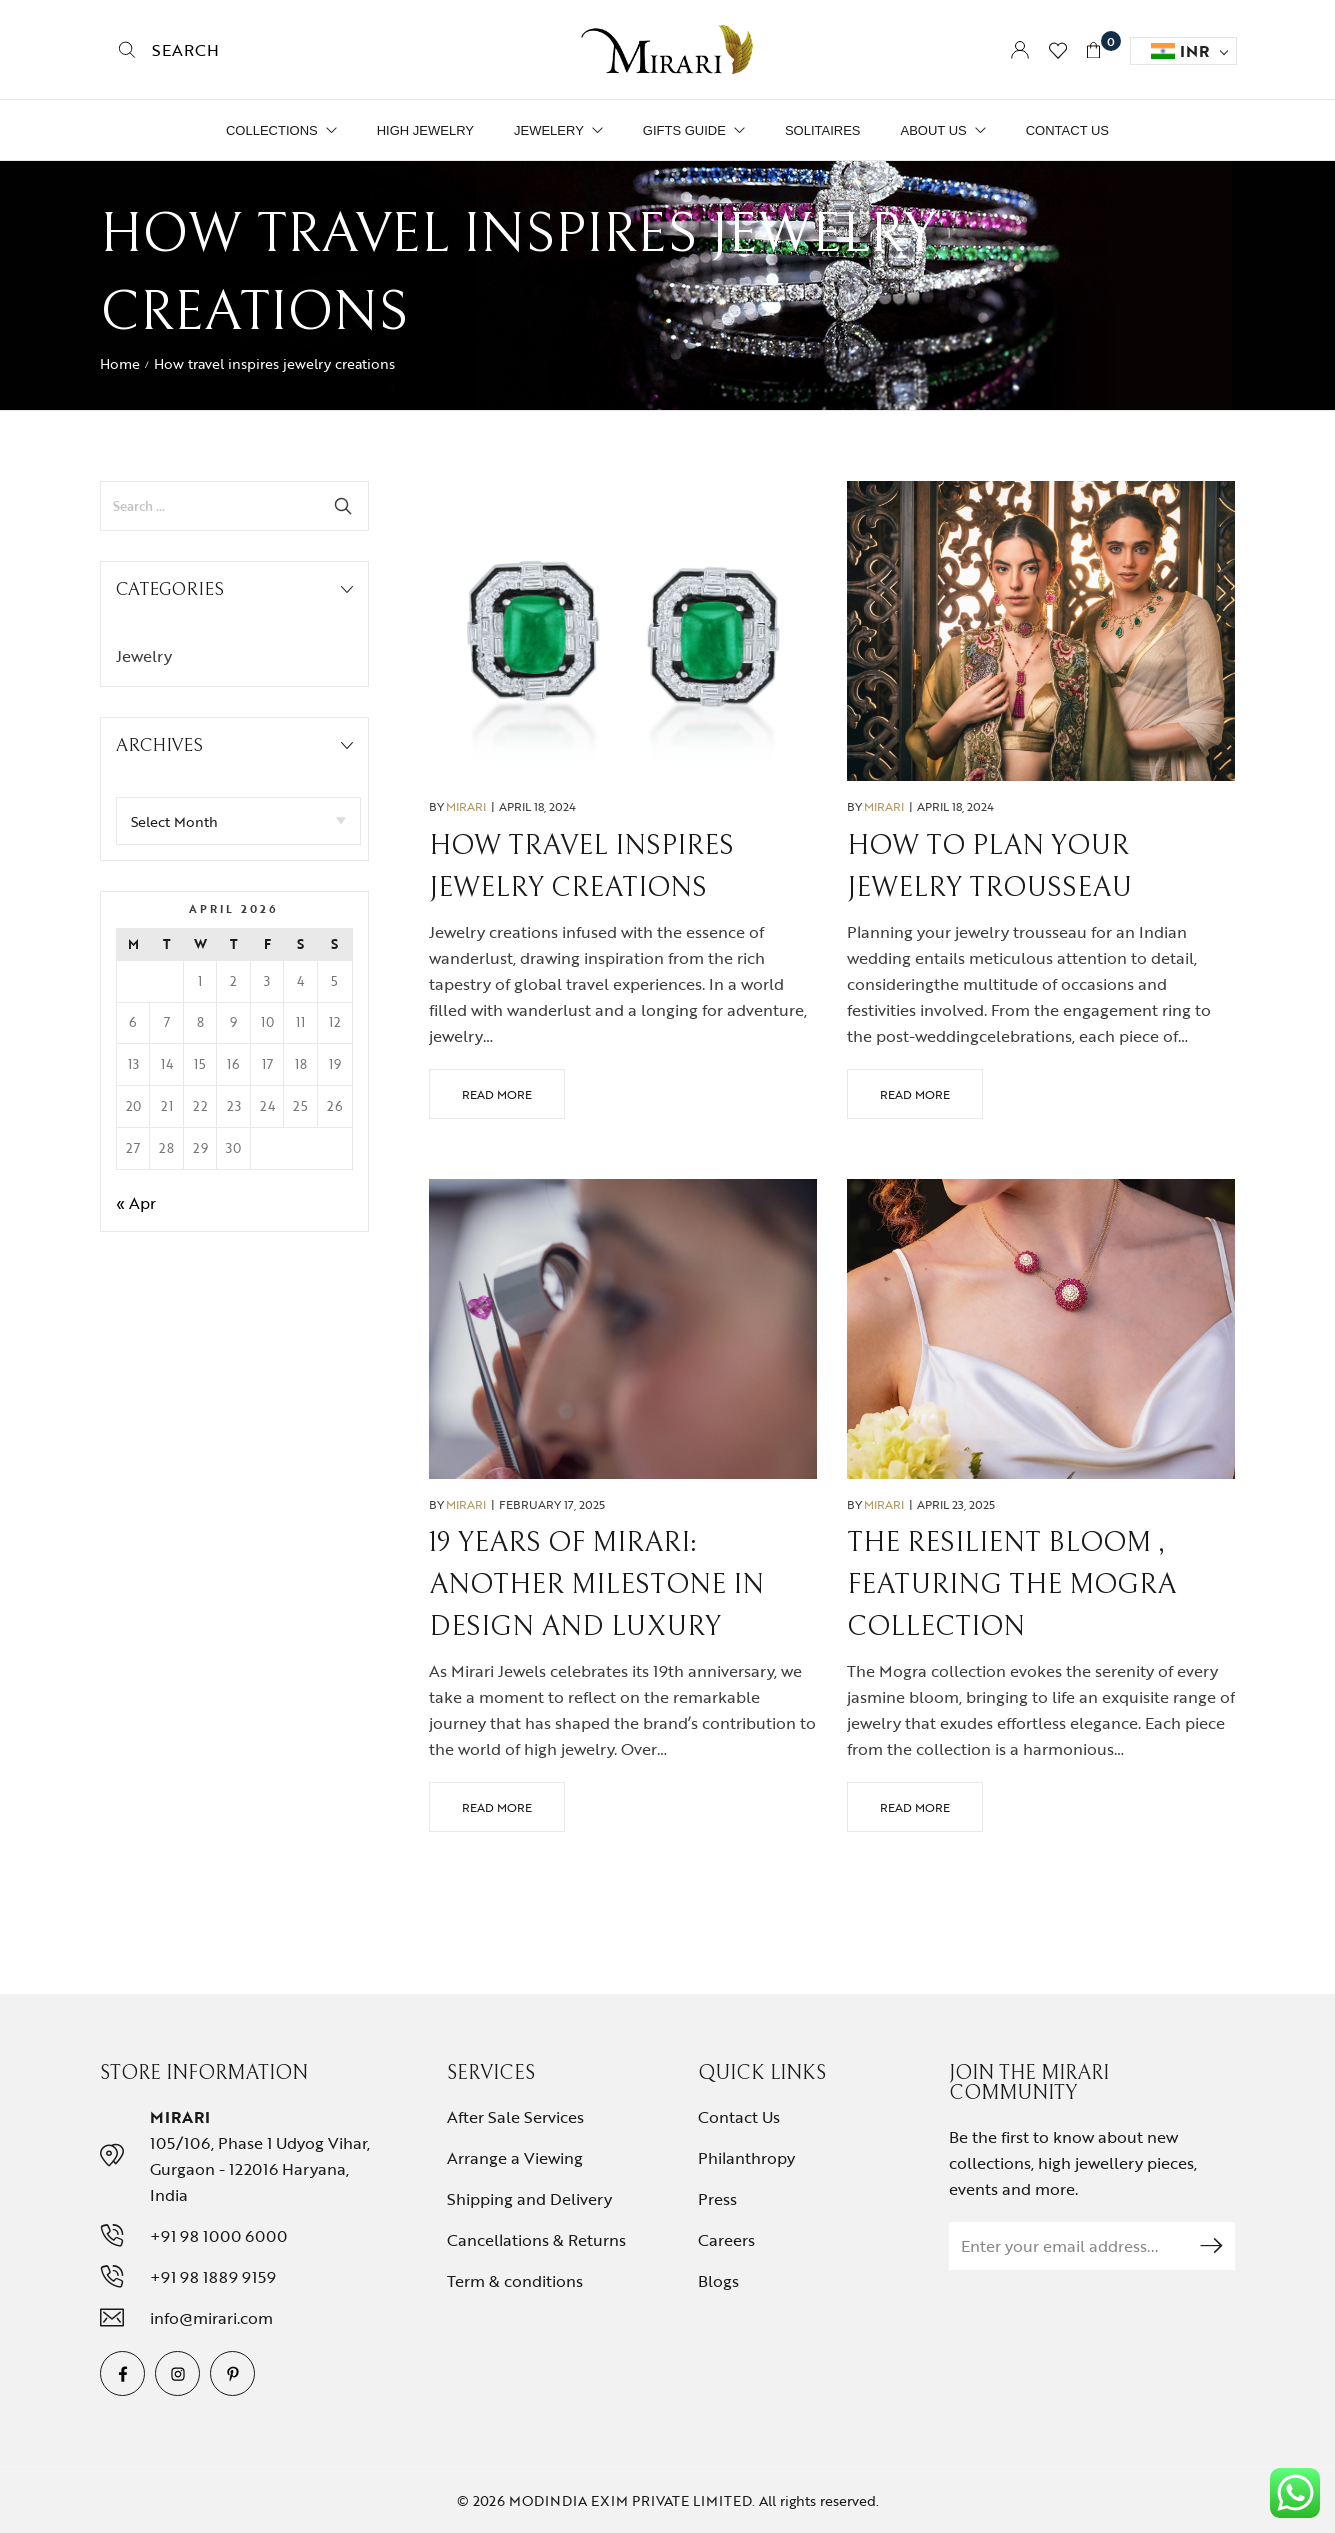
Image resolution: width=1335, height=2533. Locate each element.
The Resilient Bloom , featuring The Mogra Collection (1011, 1585)
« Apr (136, 1203)
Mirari (466, 806)
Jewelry (144, 656)
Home (120, 363)
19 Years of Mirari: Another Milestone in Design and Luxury (596, 1585)
